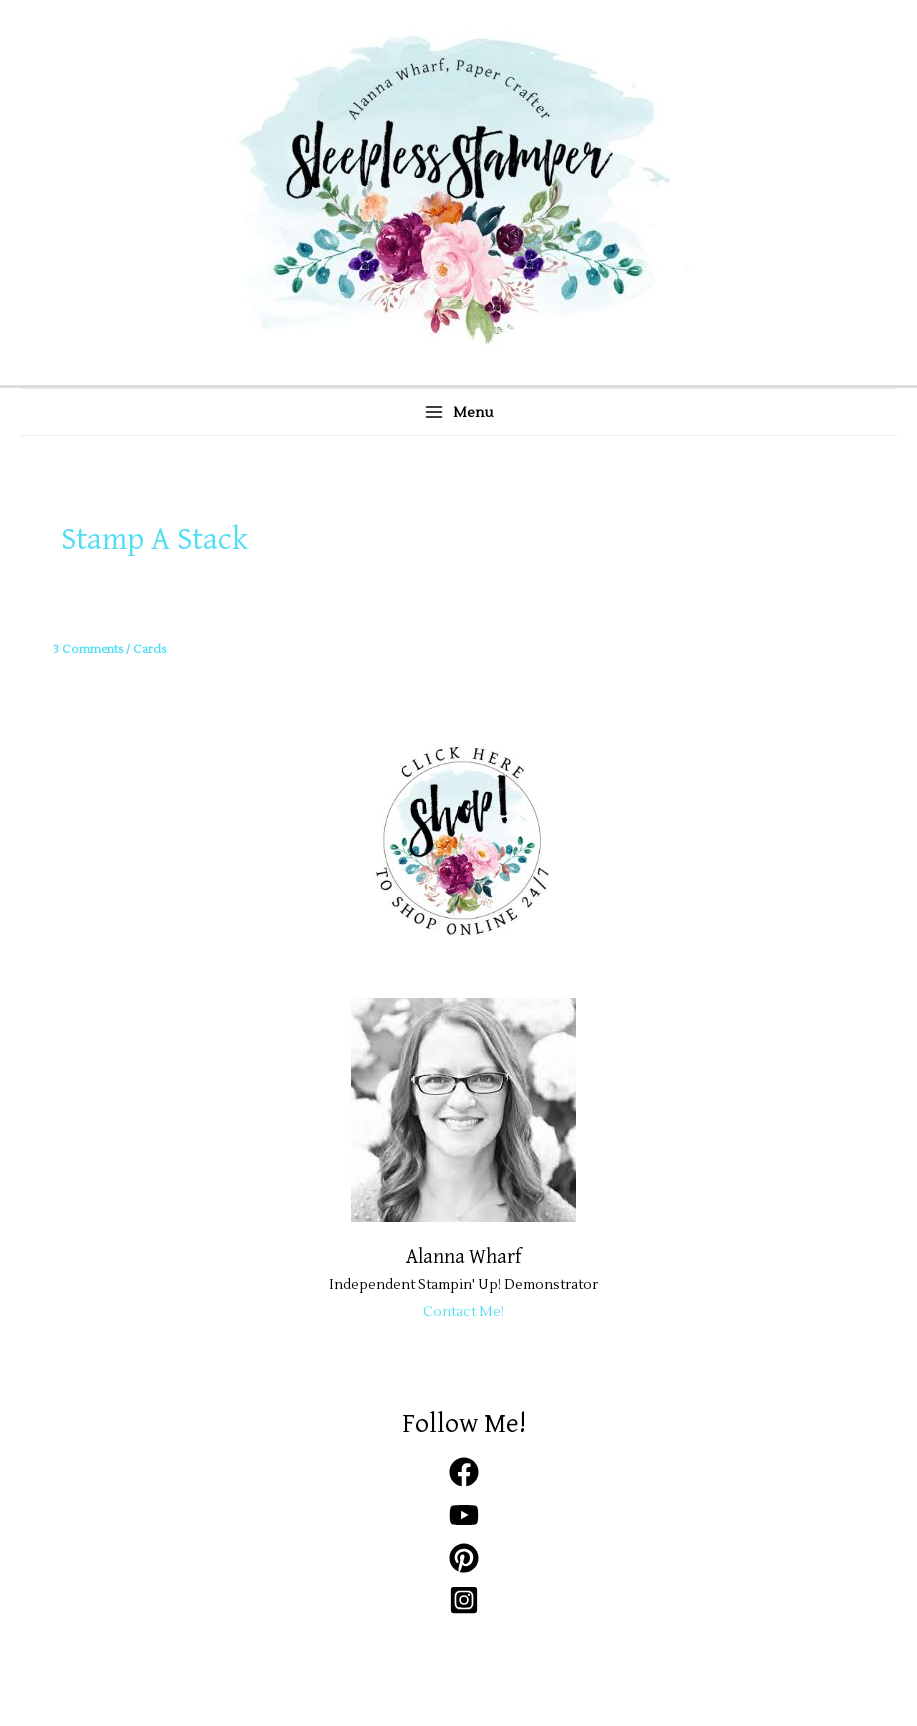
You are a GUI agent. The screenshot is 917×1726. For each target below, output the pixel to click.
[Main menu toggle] (458, 412)
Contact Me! (463, 1311)
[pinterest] (464, 1568)
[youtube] (464, 1525)
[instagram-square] (464, 1610)
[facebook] (464, 1482)
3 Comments (88, 649)
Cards (149, 649)
